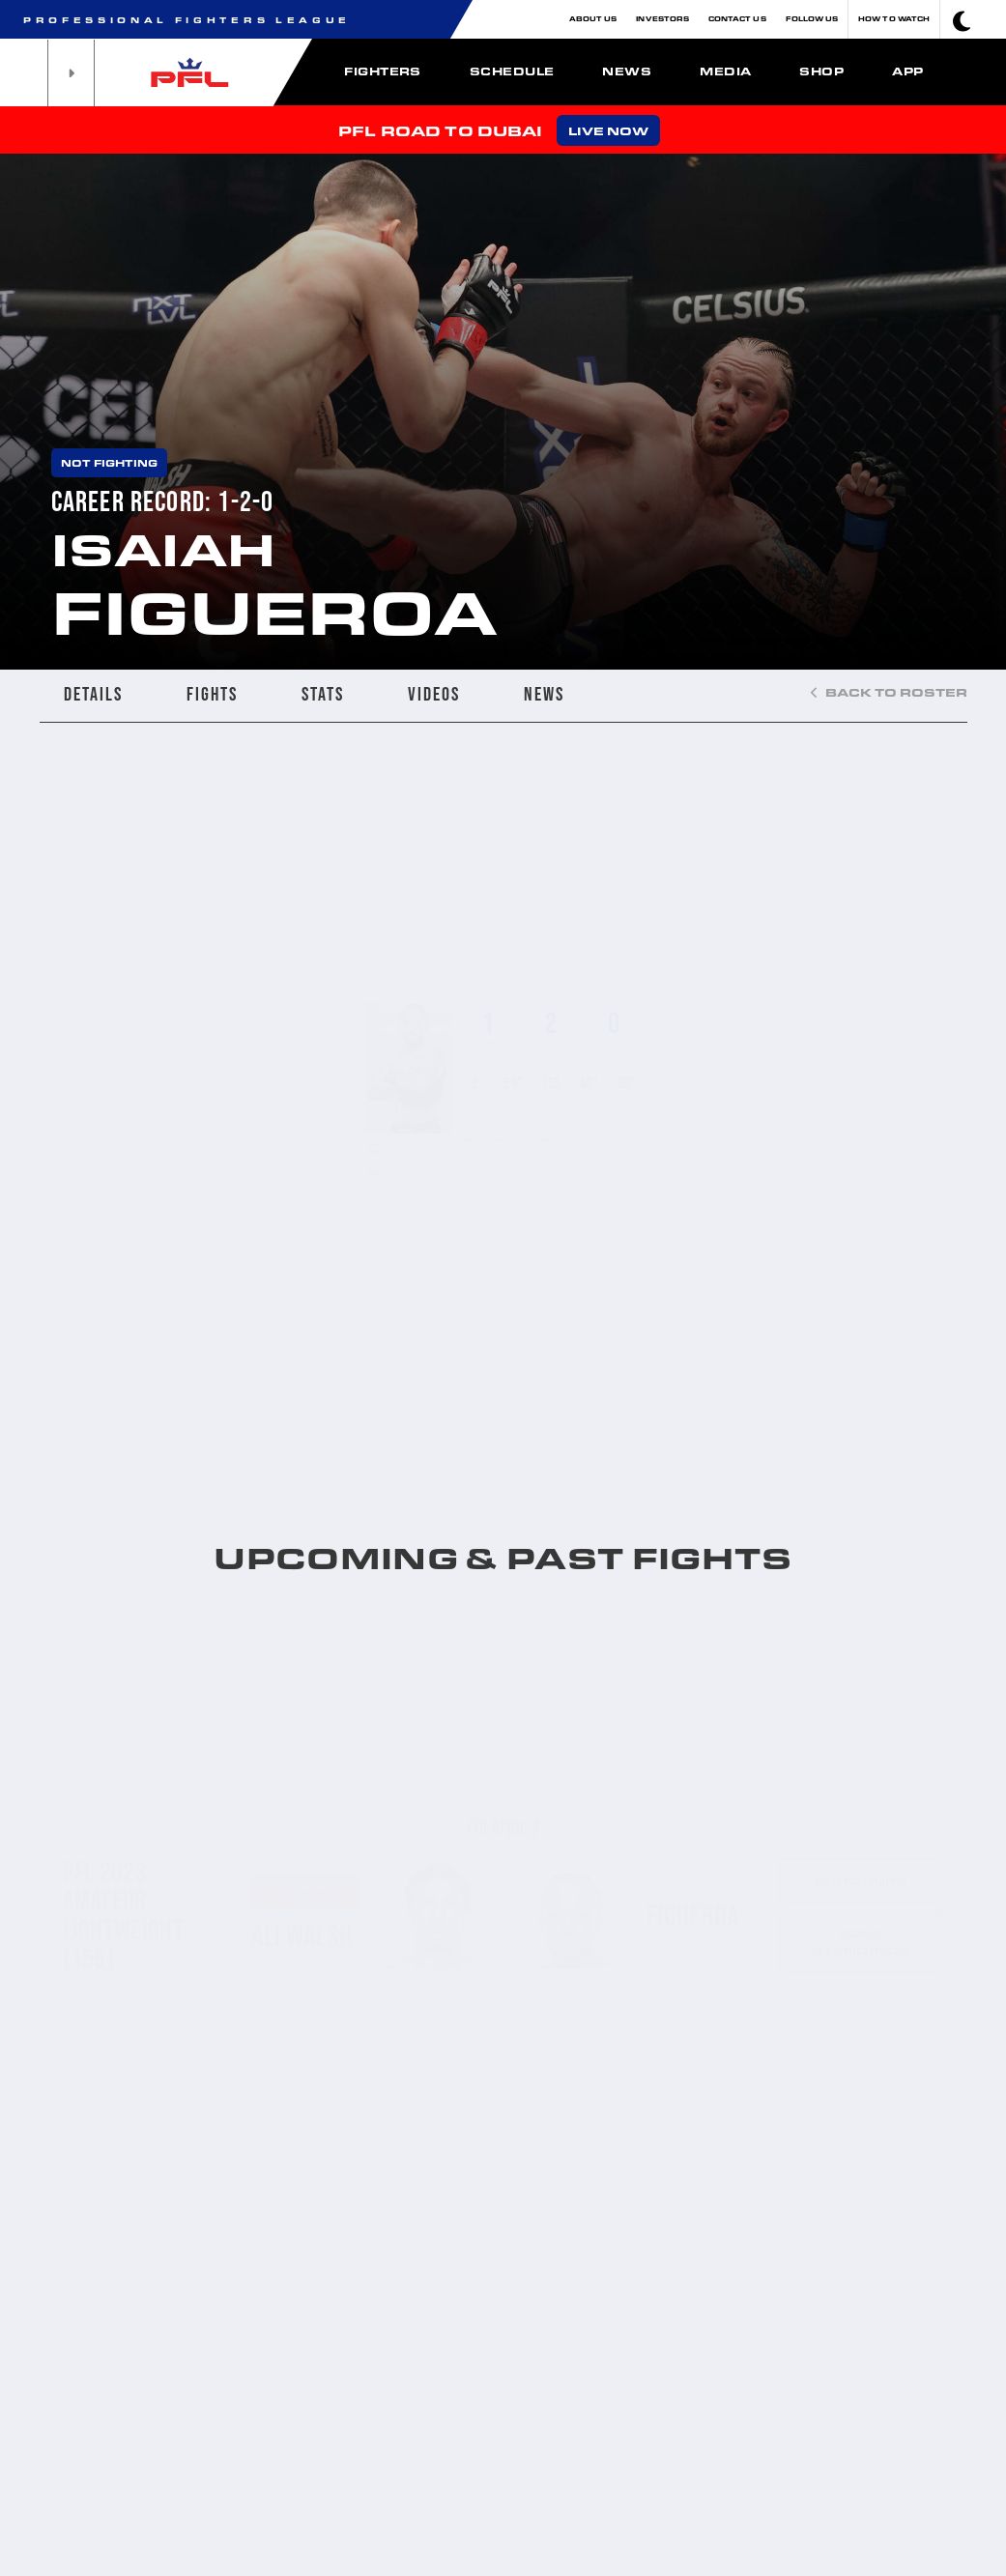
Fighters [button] (382, 71)
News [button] (626, 71)
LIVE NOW (608, 130)
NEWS (544, 693)
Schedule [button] (512, 71)
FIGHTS (212, 693)
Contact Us (737, 18)
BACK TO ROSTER (889, 692)
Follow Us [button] (812, 18)
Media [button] (725, 71)
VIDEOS (434, 693)
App (907, 71)
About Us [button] (593, 18)
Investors (662, 18)
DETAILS (93, 693)
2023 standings (861, 1862)
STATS (323, 693)
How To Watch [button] (894, 18)
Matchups (861, 1801)
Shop (821, 71)
